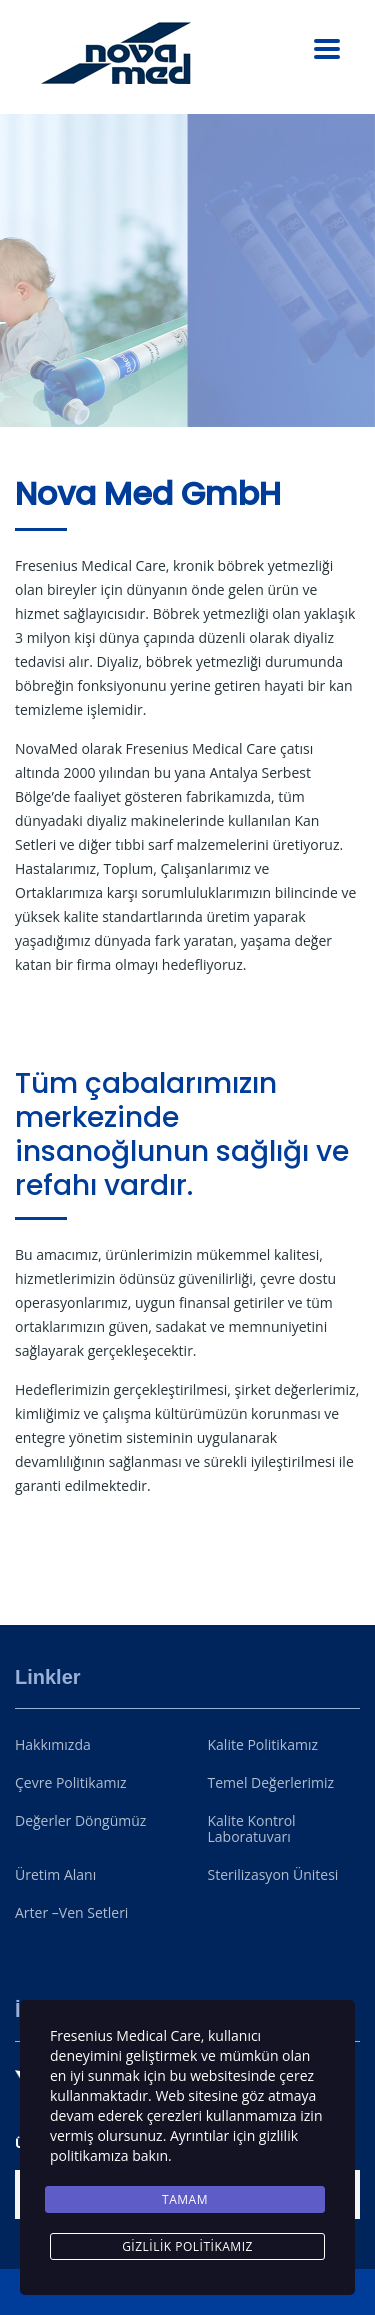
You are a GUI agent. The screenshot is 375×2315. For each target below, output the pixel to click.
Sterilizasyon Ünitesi (273, 1875)
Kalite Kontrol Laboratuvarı (252, 1829)
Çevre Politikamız (71, 1783)
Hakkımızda (53, 1745)
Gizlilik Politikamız (187, 2246)
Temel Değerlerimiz (271, 1783)
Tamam (185, 2199)
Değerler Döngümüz (80, 1821)
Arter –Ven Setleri (71, 1913)
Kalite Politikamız (263, 1745)
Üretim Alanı (55, 1875)
